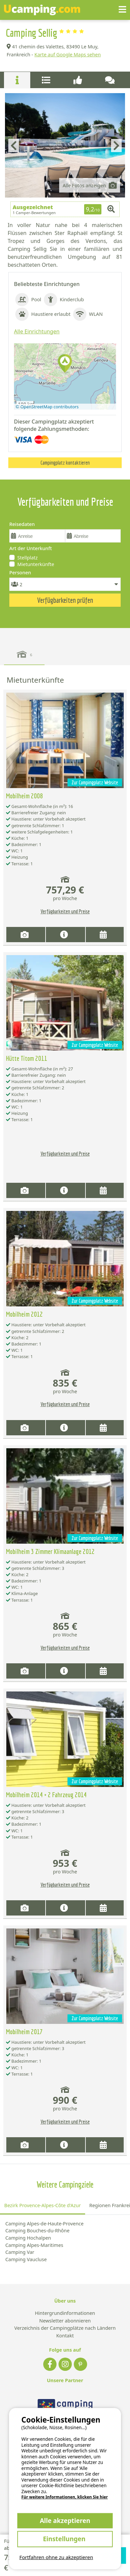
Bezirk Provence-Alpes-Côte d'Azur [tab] (42, 2205)
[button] (64, 364)
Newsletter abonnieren (65, 2321)
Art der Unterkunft (30, 548)
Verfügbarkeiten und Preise (65, 911)
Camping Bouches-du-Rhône (37, 2230)
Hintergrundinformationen (65, 2313)
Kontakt (65, 2336)
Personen (20, 572)
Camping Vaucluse (26, 2259)
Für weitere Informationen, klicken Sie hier (64, 2497)
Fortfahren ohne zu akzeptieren (56, 2557)
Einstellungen (65, 2539)
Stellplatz (27, 557)
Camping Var (19, 2252)
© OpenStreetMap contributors (47, 407)
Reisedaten (22, 524)
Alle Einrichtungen (37, 331)
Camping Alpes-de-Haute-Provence (44, 2223)
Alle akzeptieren (65, 2520)
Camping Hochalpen (28, 2238)
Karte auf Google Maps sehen (68, 54)
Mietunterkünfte (35, 564)
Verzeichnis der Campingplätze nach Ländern (65, 2328)
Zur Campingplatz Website (94, 782)
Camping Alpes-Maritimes (34, 2245)
